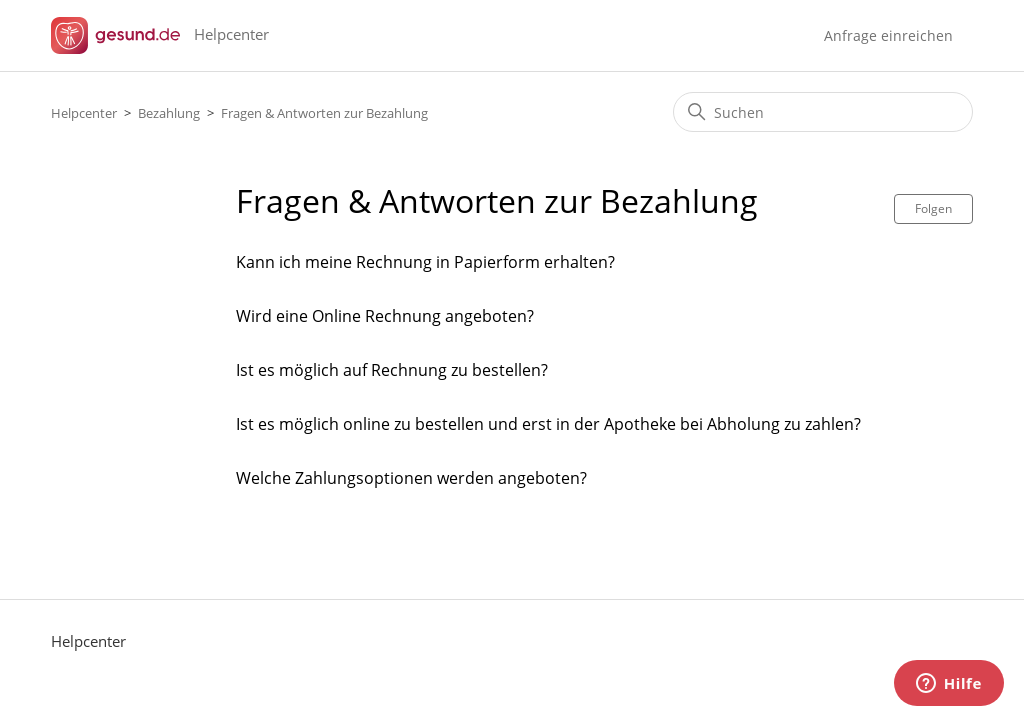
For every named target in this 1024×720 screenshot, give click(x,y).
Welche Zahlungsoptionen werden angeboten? (411, 478)
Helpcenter (84, 113)
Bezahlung (170, 113)
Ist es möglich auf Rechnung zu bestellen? (392, 370)
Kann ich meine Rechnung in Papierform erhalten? (425, 262)
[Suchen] (823, 112)
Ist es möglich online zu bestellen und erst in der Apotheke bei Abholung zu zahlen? (548, 424)
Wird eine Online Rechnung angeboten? (385, 316)
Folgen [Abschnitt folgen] (933, 208)
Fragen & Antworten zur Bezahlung (324, 113)
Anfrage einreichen (888, 35)
